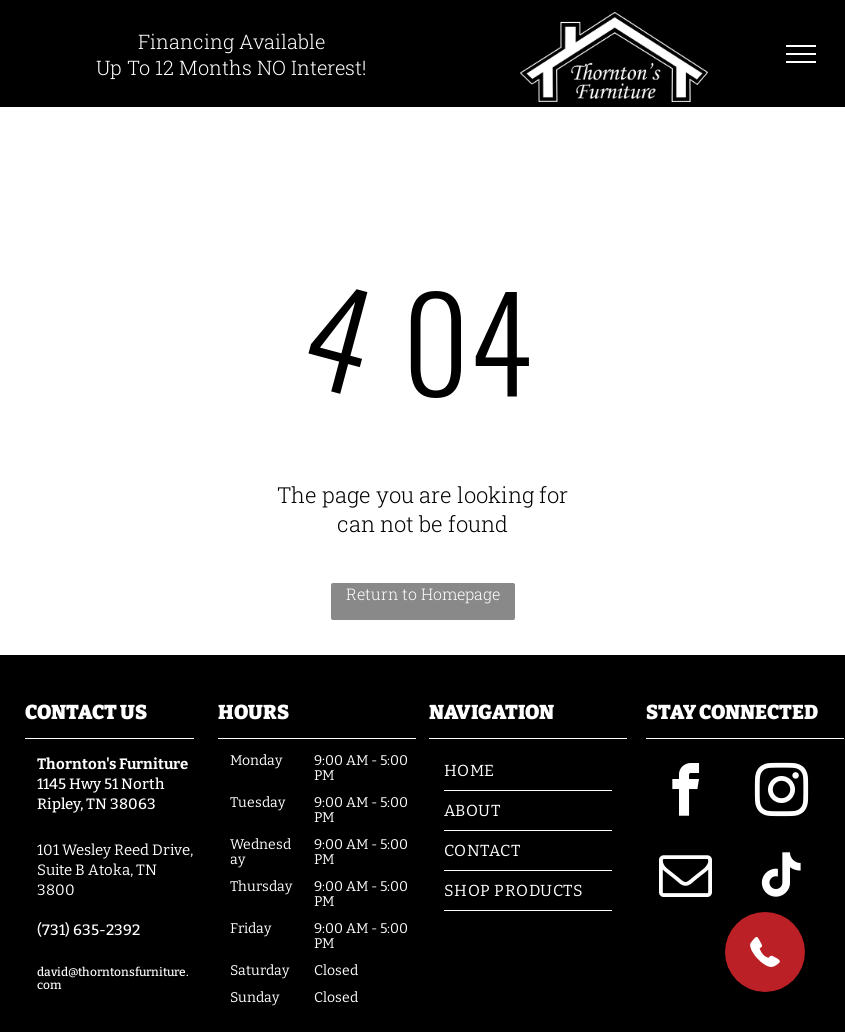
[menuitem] (528, 771)
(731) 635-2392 (88, 930)
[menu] (801, 54)
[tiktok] (782, 878)
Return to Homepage (423, 593)
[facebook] (686, 793)
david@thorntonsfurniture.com (113, 978)
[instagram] (782, 793)
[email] (686, 878)
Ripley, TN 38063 (96, 804)
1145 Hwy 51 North (100, 784)
